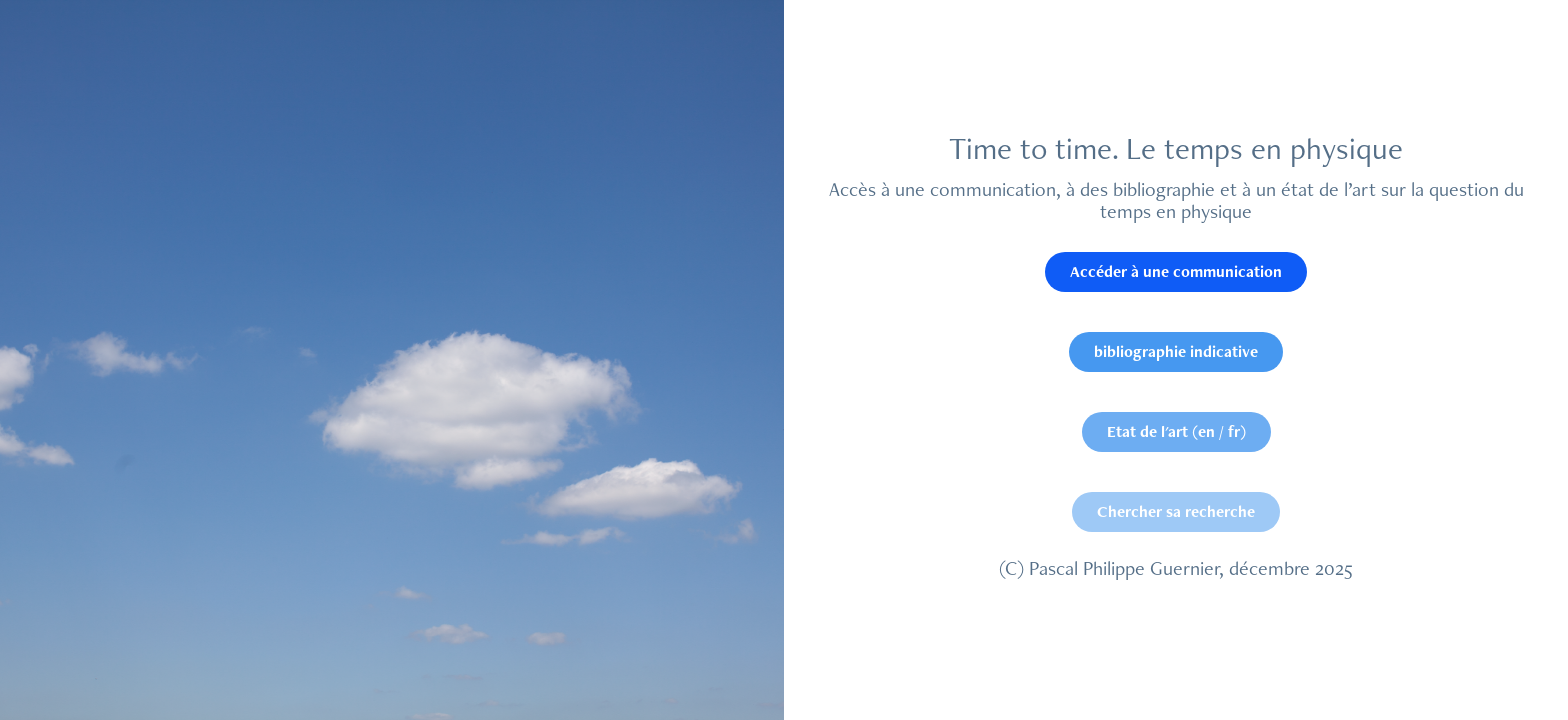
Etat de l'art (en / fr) (1176, 431)
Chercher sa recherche (1176, 511)
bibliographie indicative (1176, 351)
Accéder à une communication (1176, 271)
